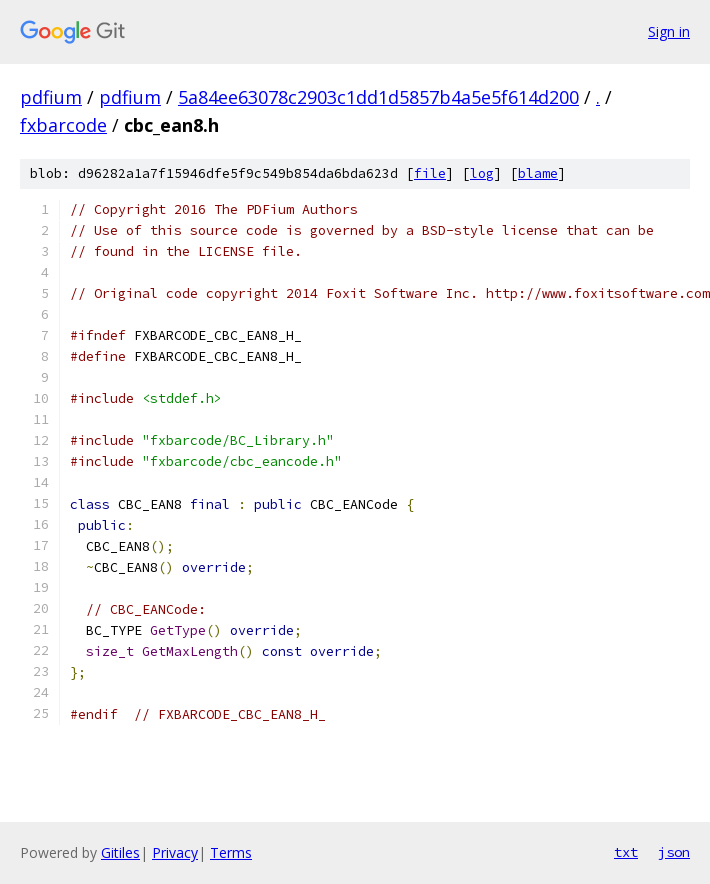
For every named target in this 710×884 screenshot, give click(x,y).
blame (538, 173)
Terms (231, 852)
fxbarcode (63, 125)
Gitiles (120, 852)
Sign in (669, 31)
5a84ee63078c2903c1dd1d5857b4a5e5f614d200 (378, 97)
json (674, 852)
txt (626, 852)
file (430, 173)
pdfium (51, 97)
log (482, 173)
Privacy (175, 852)
